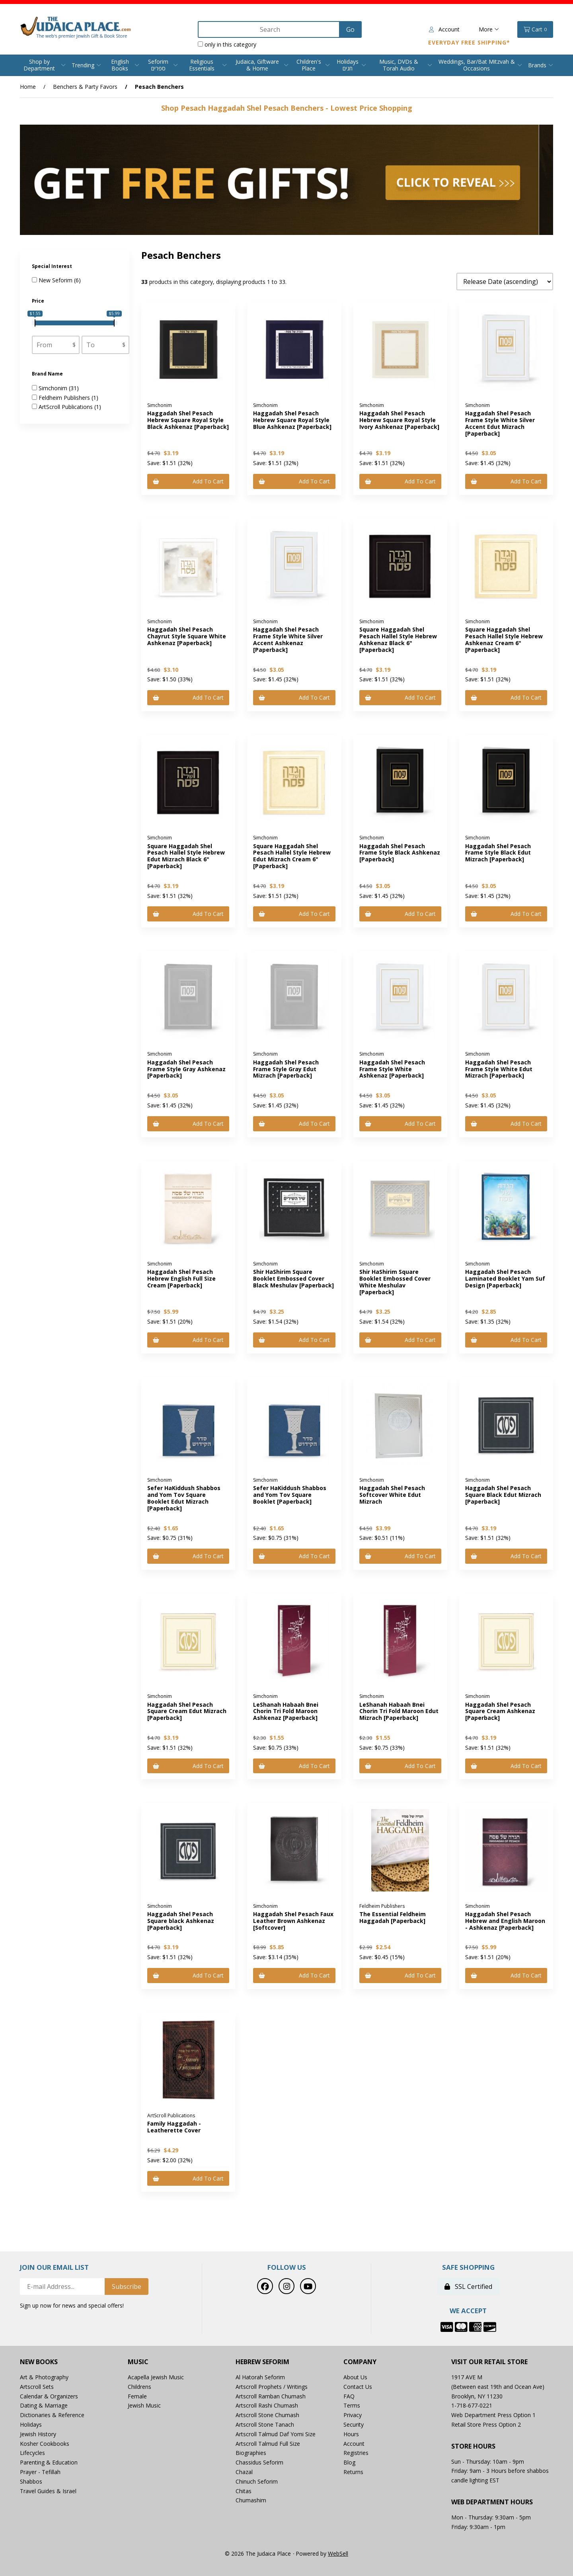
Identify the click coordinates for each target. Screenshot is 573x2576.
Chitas (243, 2491)
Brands (537, 65)
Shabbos (31, 2481)
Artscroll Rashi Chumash (267, 2405)
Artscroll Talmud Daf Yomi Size (276, 2434)
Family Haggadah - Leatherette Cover (174, 2127)
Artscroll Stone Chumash (267, 2415)
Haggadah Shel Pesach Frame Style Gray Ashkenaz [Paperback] (186, 1069)
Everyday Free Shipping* (469, 42)
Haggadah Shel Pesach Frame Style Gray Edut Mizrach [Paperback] (286, 1069)
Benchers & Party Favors (85, 86)
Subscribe (126, 2286)
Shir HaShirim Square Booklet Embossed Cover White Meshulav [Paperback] (395, 1281)
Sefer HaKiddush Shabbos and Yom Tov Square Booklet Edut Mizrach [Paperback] (183, 1498)
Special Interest (52, 266)
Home (28, 86)
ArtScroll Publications (66, 407)
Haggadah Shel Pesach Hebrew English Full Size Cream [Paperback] (181, 1278)
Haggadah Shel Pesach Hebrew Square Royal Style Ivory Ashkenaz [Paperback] (399, 419)
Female (137, 2396)
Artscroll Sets (37, 2386)
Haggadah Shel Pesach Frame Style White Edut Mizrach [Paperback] (498, 1069)
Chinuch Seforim (257, 2481)
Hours (351, 2434)
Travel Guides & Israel (48, 2491)
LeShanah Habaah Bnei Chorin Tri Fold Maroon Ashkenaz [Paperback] (285, 1711)
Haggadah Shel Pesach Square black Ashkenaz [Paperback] (180, 1920)
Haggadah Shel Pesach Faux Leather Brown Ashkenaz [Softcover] (293, 1920)
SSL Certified (468, 2286)
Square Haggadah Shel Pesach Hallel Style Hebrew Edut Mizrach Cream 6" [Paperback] (292, 856)
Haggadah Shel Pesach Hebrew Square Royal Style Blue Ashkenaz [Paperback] (292, 419)
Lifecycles (32, 2453)
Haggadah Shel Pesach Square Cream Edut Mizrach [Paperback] (186, 1711)
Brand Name (48, 374)
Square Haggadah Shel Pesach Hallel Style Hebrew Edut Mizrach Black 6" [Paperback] (186, 856)
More (489, 29)
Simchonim (54, 388)
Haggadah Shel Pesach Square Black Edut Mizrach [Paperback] (503, 1494)
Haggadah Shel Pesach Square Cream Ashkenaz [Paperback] (500, 1711)
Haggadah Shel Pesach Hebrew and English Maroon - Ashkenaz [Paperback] (505, 1920)
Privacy (352, 2415)
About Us (355, 2377)
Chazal (244, 2472)
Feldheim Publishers (65, 397)
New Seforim (56, 280)
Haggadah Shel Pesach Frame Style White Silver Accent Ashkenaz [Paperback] (288, 639)
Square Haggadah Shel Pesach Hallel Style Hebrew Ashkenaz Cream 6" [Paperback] (504, 639)
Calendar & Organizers (49, 2396)
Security (353, 2424)
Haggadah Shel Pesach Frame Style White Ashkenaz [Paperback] (392, 1069)
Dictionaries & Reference (52, 2415)
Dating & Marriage (44, 2405)
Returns (353, 2472)
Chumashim (251, 2500)
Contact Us (357, 2386)
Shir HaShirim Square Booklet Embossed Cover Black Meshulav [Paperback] (293, 1278)
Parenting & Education (49, 2462)
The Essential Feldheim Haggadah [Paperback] (392, 1917)
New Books (39, 2362)
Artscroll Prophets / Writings (272, 2386)
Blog (349, 2462)
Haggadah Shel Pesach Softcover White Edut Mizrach (392, 1494)
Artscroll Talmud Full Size (268, 2443)
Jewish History (38, 2434)
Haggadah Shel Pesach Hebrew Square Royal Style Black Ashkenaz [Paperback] (188, 419)
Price (38, 301)
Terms (351, 2405)
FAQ (349, 2396)
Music (138, 2362)
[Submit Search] (350, 29)
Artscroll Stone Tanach (265, 2424)
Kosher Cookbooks (44, 2443)
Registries (355, 2453)
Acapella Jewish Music (156, 2377)
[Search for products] (269, 29)
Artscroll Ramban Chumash (271, 2396)
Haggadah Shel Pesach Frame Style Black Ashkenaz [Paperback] (399, 852)
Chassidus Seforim (259, 2462)
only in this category (227, 44)
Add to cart (188, 481)
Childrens (139, 2386)
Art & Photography (44, 2377)
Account (444, 29)
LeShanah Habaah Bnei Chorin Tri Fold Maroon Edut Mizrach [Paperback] (399, 1711)
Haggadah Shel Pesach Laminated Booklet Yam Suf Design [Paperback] (505, 1278)
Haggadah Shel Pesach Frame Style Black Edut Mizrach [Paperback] (498, 852)
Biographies (251, 2453)
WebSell (338, 2553)
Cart (535, 29)
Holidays (31, 2424)
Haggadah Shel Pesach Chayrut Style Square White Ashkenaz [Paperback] (186, 636)
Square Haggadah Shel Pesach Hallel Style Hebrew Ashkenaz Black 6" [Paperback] (398, 639)
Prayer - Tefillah (40, 2472)
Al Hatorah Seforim (260, 2377)
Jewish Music (144, 2405)
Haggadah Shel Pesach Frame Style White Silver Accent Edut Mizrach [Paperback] (500, 423)
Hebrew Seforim (262, 2362)
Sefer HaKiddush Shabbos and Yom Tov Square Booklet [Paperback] (289, 1494)
